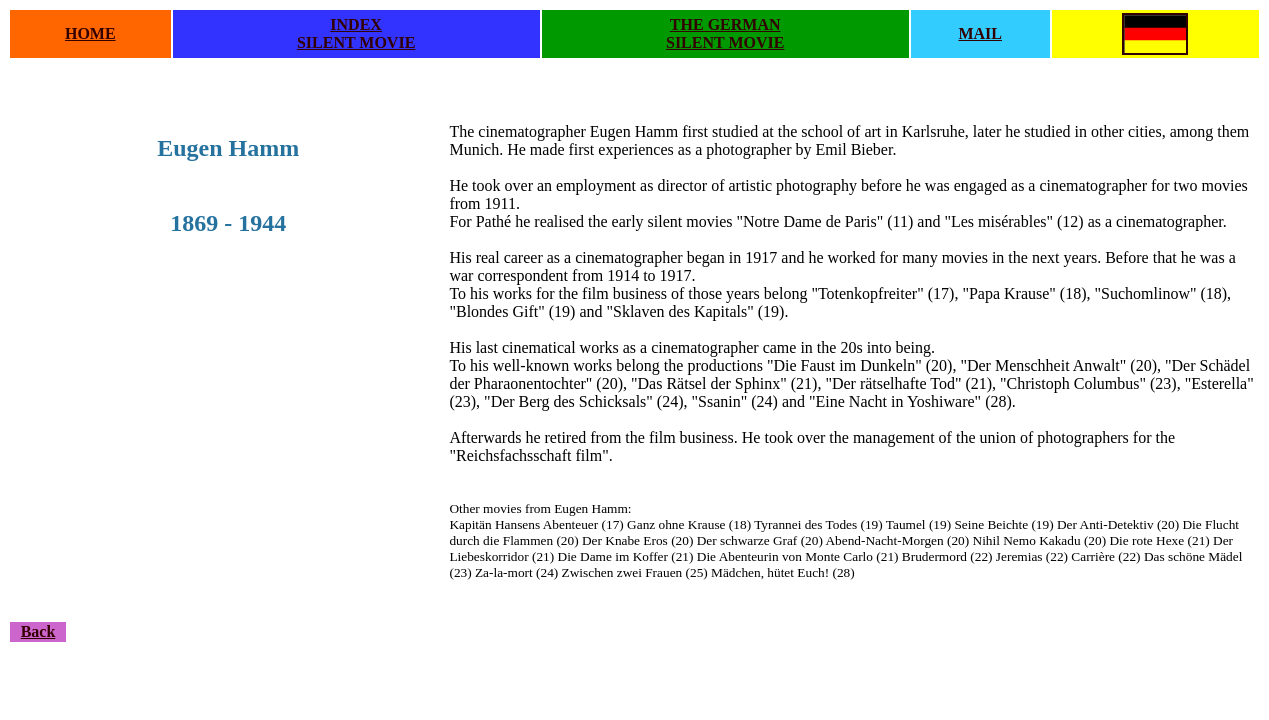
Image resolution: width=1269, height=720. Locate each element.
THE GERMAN (725, 24)
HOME (90, 33)
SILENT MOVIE (356, 42)
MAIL (980, 33)
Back (38, 631)
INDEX (356, 24)
